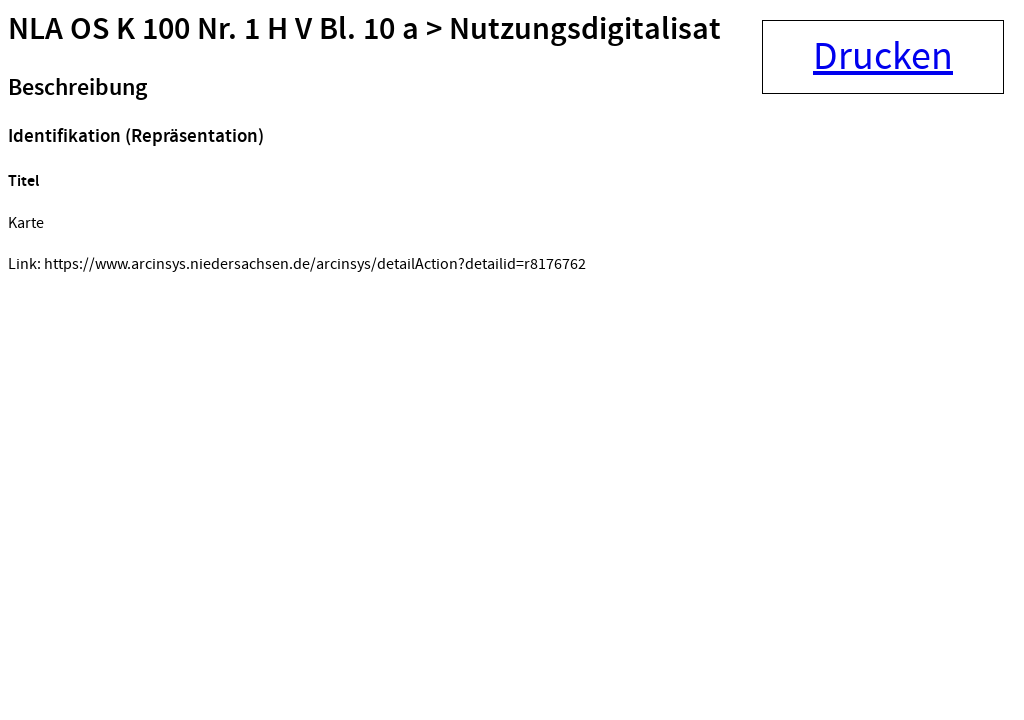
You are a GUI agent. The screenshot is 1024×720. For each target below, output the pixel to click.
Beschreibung (77, 88)
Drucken (883, 57)
